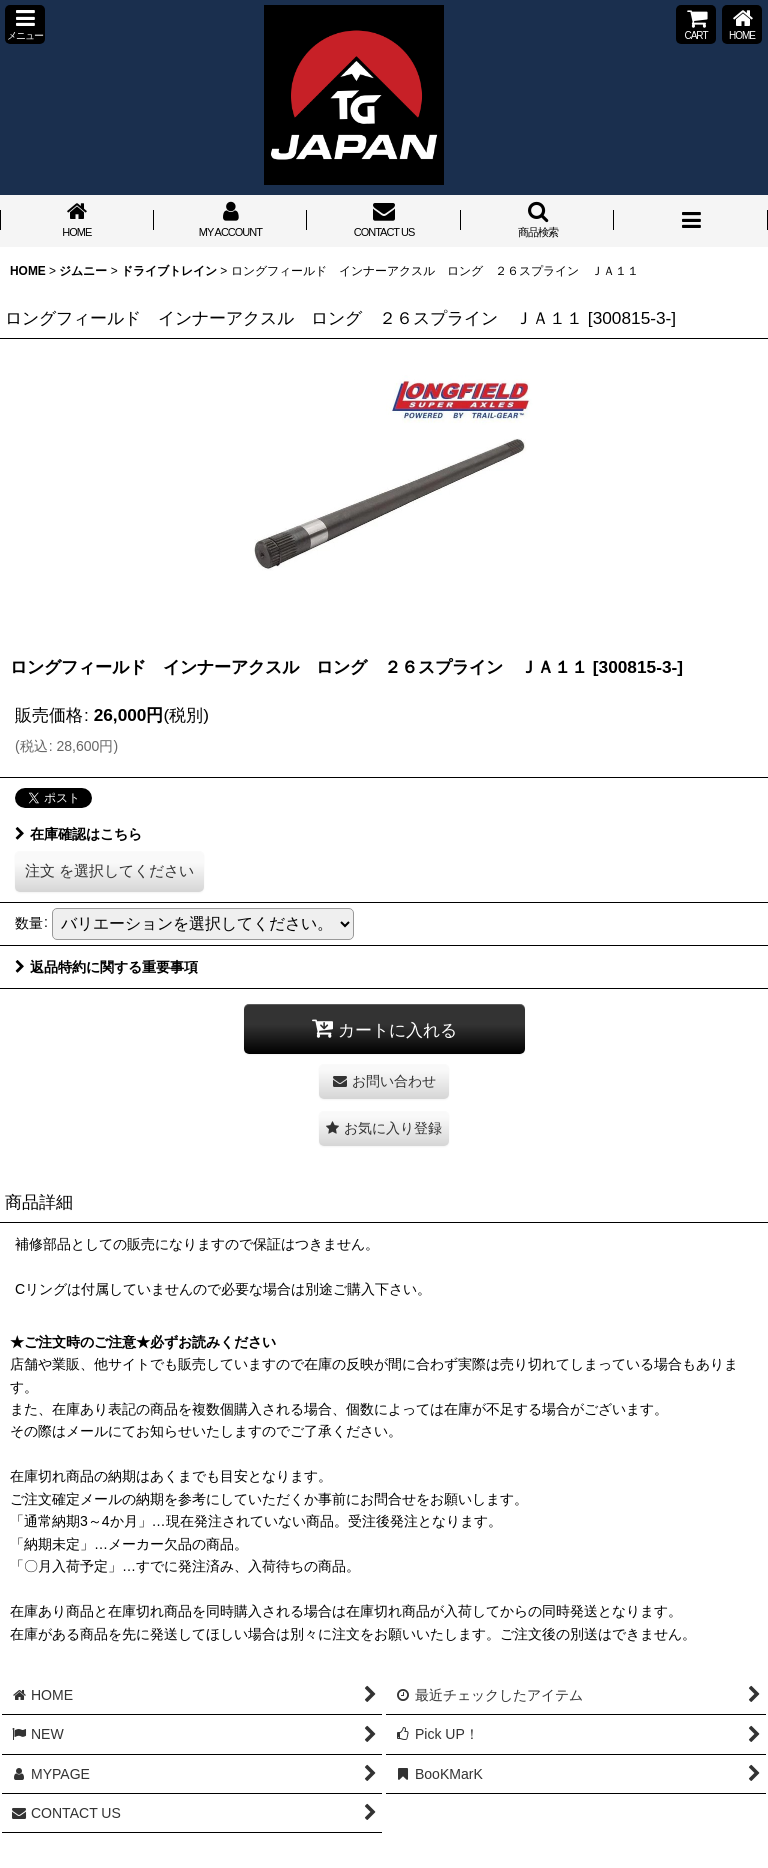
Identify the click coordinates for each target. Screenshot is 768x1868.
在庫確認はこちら (78, 834)
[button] (25, 24)
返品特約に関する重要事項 (106, 967)
